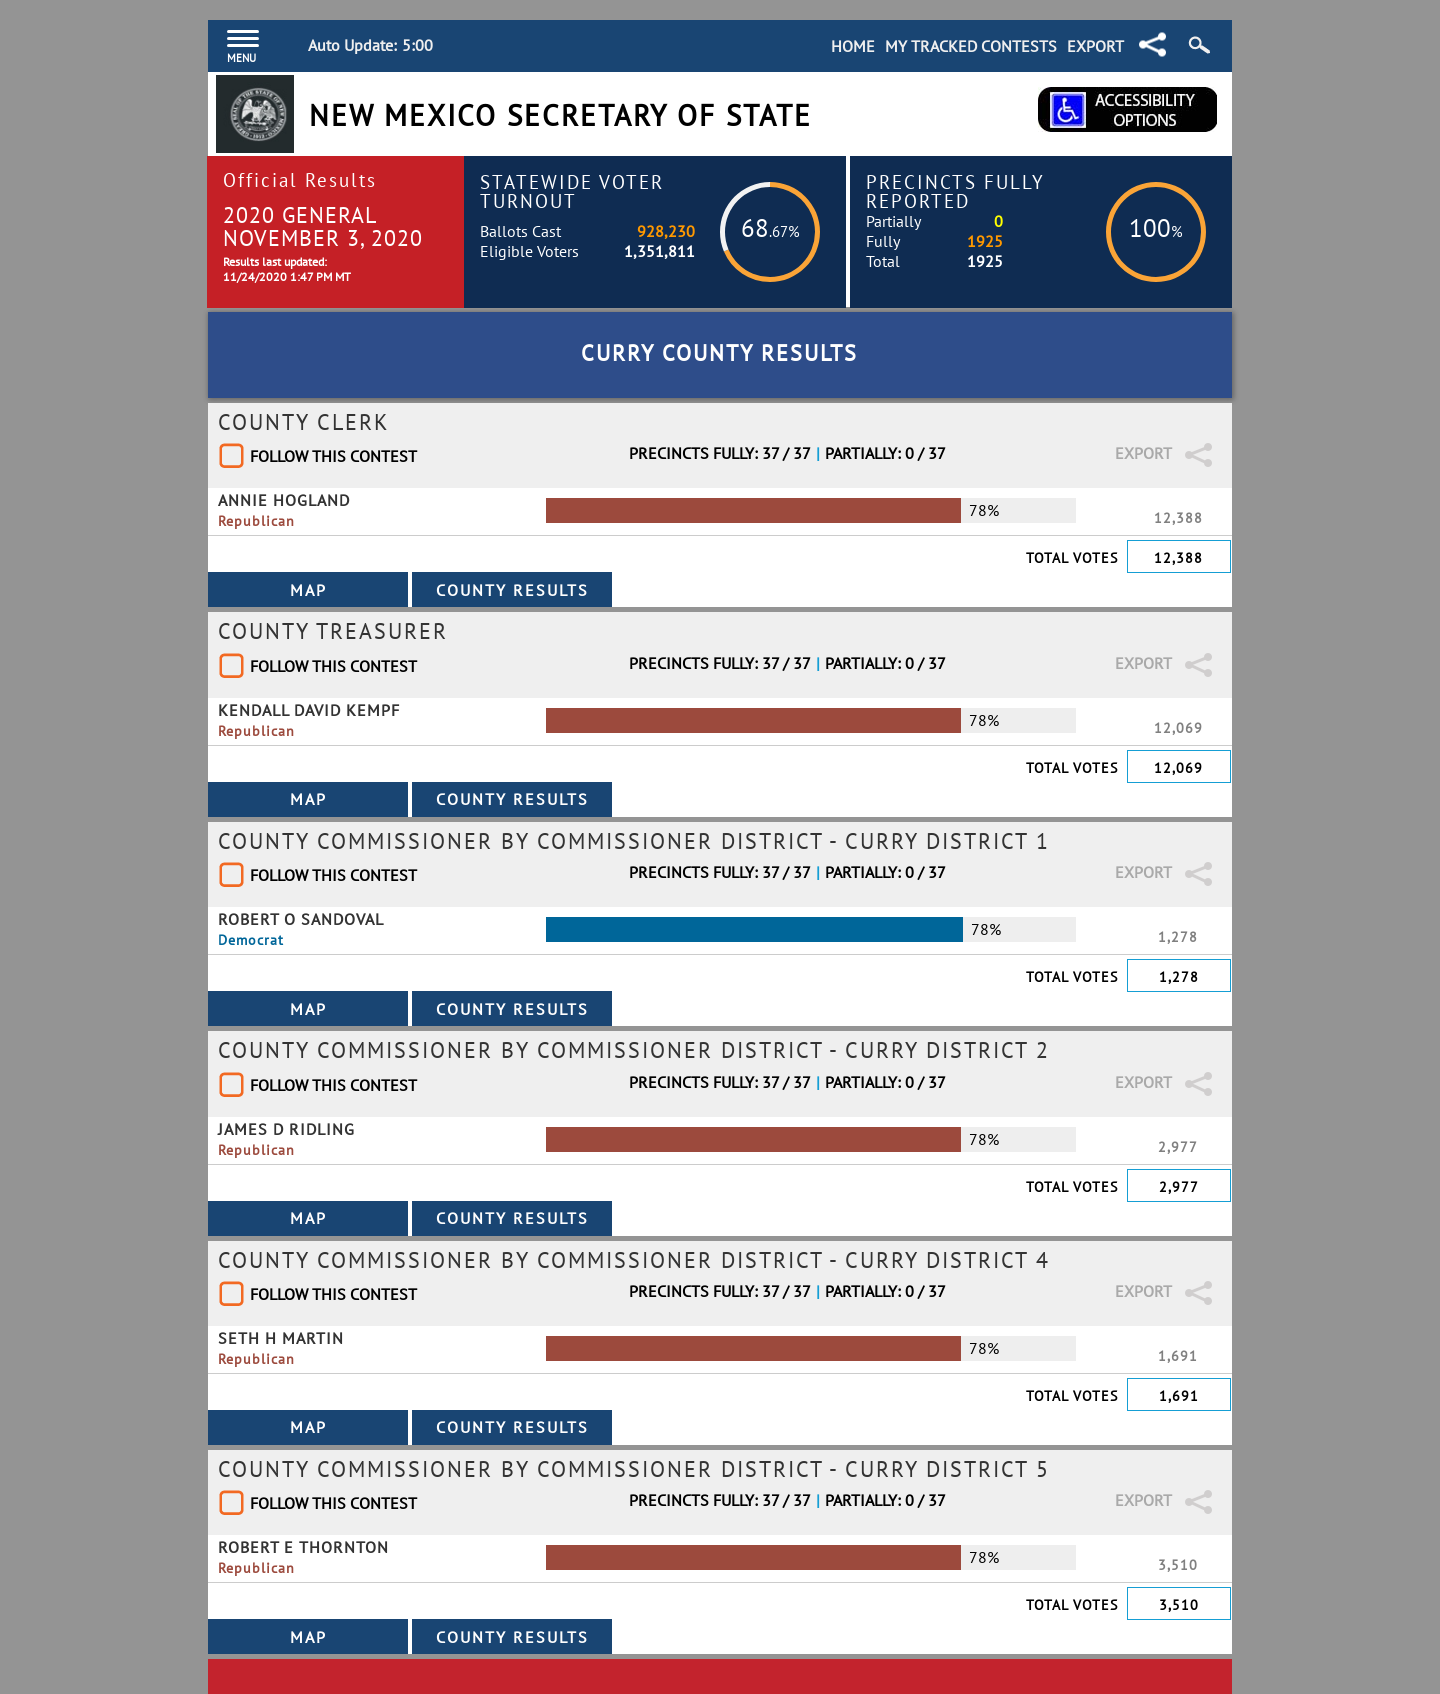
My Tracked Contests (971, 46)
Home (853, 46)
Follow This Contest (333, 456)
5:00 (417, 45)
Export (1095, 46)
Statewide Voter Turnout (572, 191)
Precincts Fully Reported (955, 191)
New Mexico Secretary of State (560, 115)
